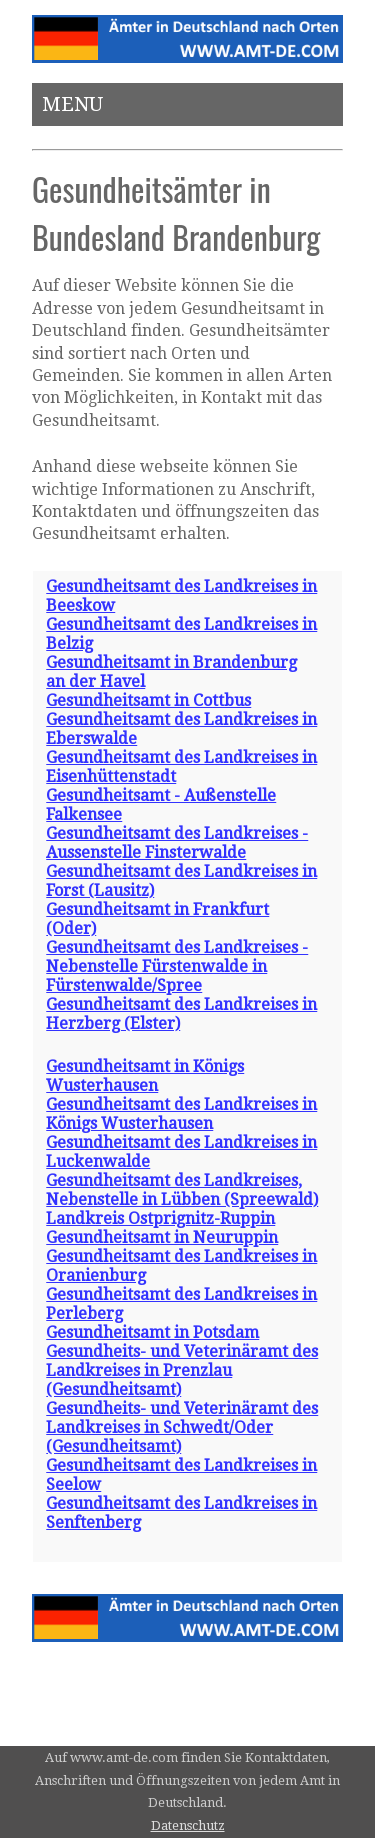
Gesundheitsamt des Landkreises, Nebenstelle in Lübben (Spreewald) (182, 1190)
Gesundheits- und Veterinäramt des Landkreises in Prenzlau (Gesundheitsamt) (182, 1370)
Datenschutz (188, 1825)
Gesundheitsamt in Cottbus (148, 700)
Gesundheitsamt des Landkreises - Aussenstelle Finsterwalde (177, 843)
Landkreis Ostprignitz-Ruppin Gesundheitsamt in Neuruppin (162, 1228)
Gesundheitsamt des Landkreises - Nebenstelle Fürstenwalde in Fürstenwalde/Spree (177, 966)
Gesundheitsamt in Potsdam (152, 1332)
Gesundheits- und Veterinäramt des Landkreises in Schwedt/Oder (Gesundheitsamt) (182, 1427)
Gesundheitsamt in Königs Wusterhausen (145, 1076)
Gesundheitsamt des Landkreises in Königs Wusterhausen (181, 1114)
